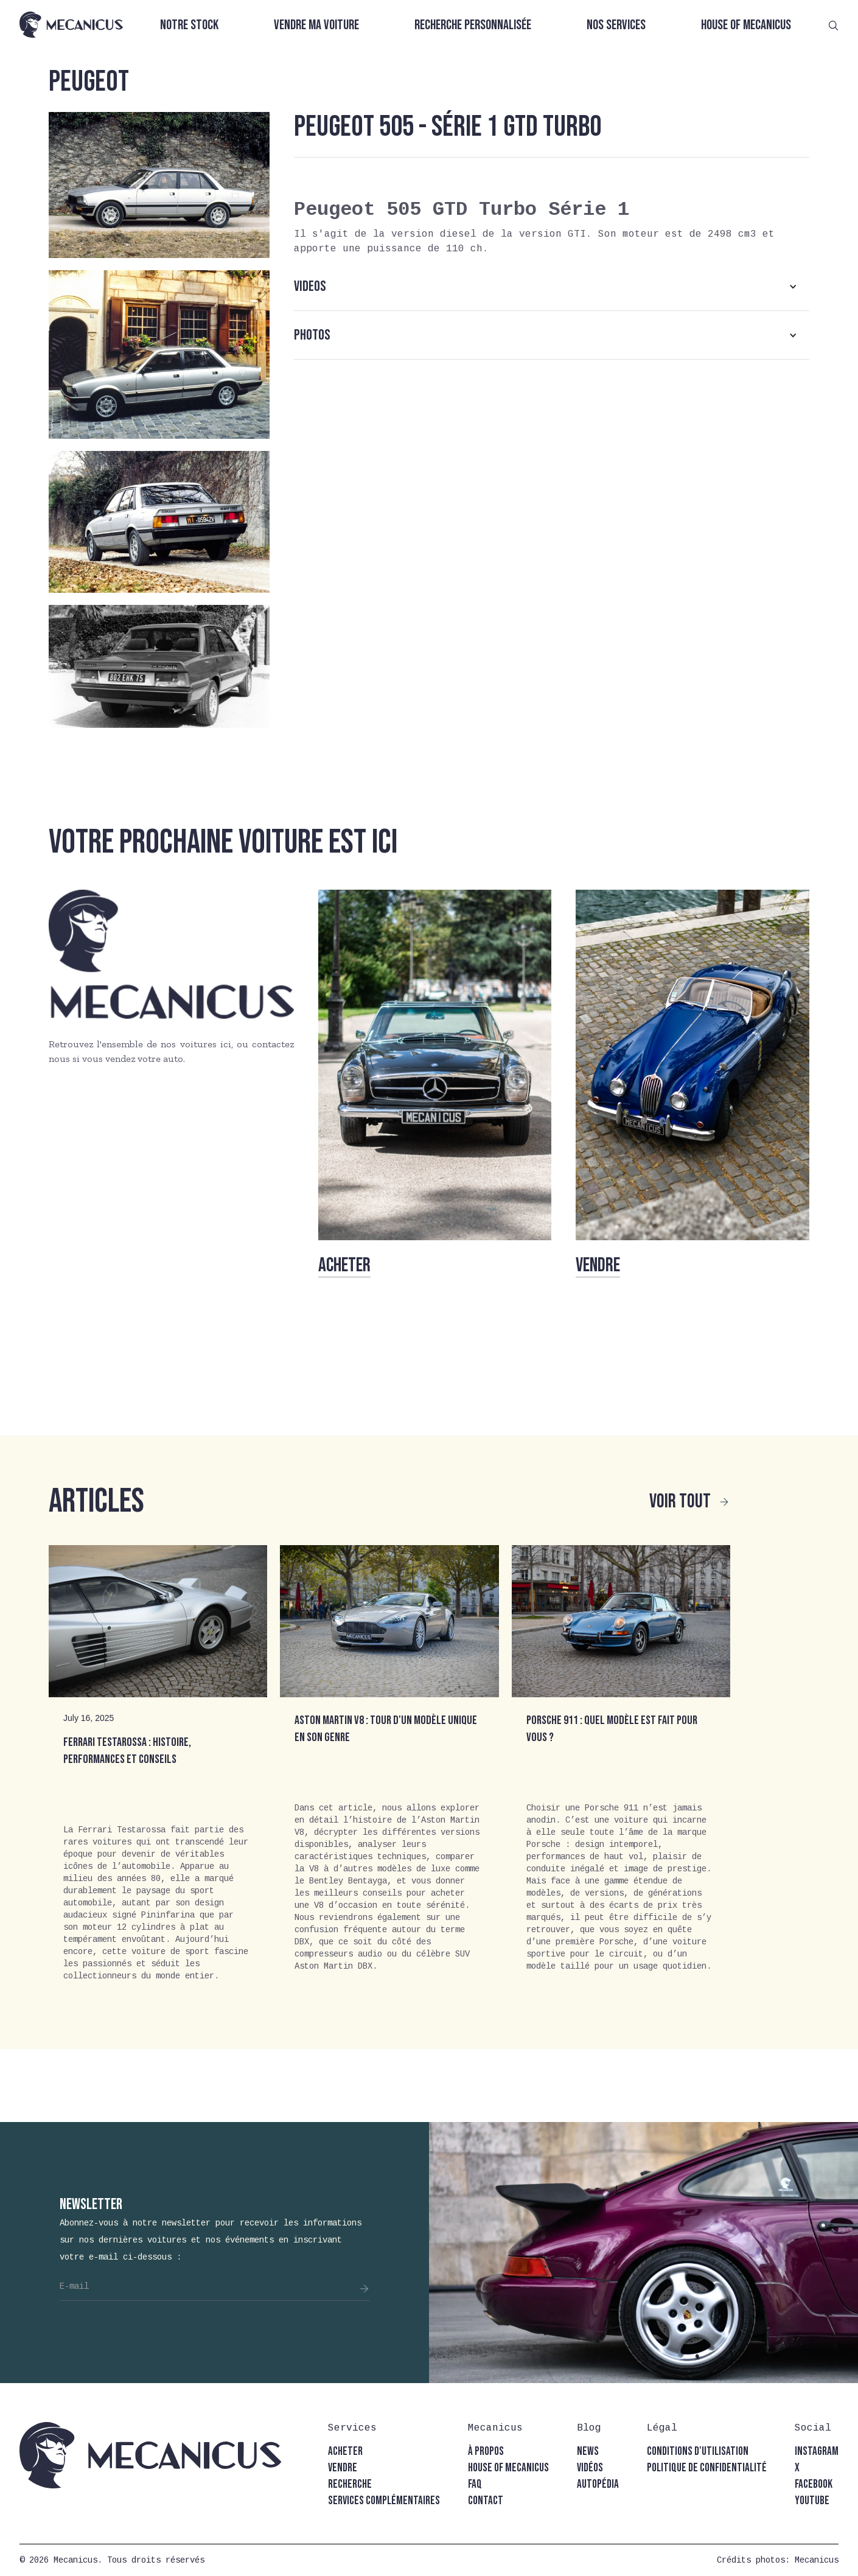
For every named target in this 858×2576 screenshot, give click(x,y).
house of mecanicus (508, 2468)
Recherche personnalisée (472, 25)
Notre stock (189, 25)
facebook (813, 2484)
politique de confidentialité (707, 2468)
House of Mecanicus (746, 25)
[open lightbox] (159, 185)
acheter (345, 2452)
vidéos (590, 2468)
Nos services (616, 25)
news (588, 2452)
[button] (551, 286)
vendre (342, 2468)
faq (475, 2484)
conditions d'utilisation (697, 2452)
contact (485, 2501)
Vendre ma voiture (316, 25)
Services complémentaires (384, 2501)
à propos (486, 2452)
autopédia (598, 2484)
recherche (350, 2484)
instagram (817, 2452)
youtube (812, 2501)
